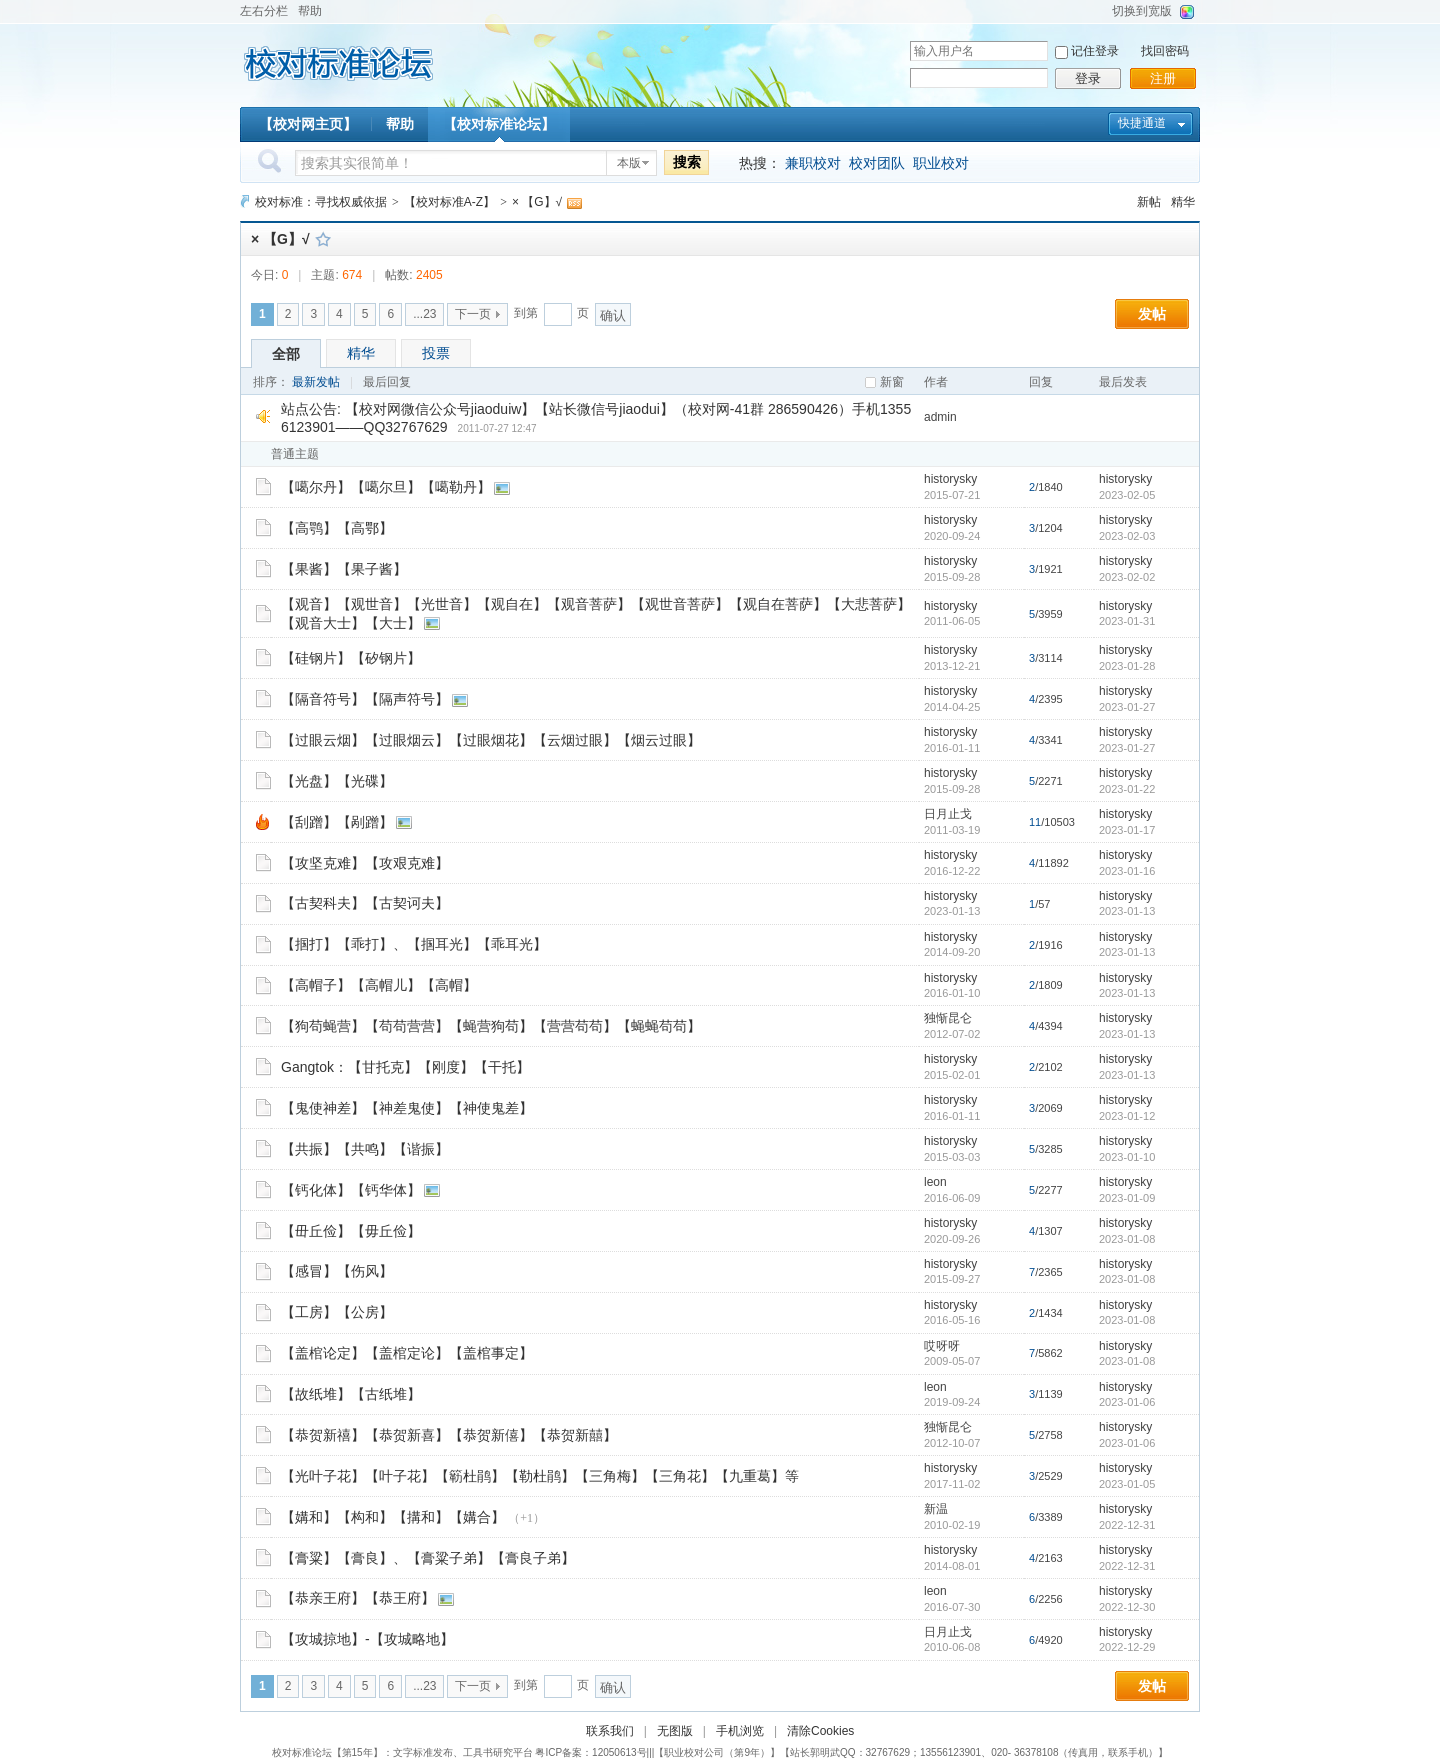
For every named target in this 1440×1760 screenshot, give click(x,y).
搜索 (687, 162)
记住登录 (1095, 51)
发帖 (1152, 314)
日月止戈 (948, 814)
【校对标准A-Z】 (449, 202)
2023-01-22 (1127, 789)
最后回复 (387, 382)
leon (935, 1182)
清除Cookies (820, 1731)
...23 (424, 314)
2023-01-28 (1127, 666)
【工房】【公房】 (337, 1312)
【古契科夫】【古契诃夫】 (365, 903)
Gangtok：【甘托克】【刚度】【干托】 (405, 1067)
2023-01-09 (1127, 1198)
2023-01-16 (1127, 871)
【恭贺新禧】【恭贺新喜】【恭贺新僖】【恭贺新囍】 (449, 1435)
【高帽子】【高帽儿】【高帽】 (379, 985)
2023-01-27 (1127, 707)
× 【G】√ (537, 202)
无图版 (675, 1731)
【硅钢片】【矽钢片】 (351, 658)
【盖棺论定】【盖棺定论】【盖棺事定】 (407, 1353)
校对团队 (877, 163)
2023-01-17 (1127, 830)
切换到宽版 (1142, 11)
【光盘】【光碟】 (337, 781)
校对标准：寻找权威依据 (321, 202)
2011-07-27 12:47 (497, 428)
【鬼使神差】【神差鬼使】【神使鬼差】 (407, 1108)
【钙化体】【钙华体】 (351, 1190)
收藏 (323, 239)
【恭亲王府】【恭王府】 (358, 1598)
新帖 (1149, 202)
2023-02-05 (1127, 495)
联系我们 (610, 1731)
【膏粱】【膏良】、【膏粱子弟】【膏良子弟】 (428, 1558)
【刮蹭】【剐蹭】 (337, 822)
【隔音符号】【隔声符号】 (365, 699)
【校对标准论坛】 (499, 124)
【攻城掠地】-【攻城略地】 (367, 1639)
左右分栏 (264, 11)
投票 (436, 353)
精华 (1183, 202)
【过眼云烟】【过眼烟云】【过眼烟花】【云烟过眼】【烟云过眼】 (491, 740)
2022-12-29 (1127, 1647)
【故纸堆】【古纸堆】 (351, 1394)
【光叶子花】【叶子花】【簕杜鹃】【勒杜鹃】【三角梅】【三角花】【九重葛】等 (540, 1476)
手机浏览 (740, 1731)
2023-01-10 (1127, 1157)
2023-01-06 (1127, 1402)
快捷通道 (1142, 123)
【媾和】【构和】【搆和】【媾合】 (393, 1517)
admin (940, 417)
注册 (1163, 78)
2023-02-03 (1127, 536)
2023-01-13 (1127, 911)
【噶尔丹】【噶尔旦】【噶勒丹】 (386, 487)
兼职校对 (813, 163)
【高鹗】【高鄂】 (337, 528)
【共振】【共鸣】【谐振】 (365, 1149)
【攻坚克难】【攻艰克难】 (365, 863)
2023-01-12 (1127, 1116)
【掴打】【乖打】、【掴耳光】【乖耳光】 (414, 944)
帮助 (310, 11)
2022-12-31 (1127, 1525)
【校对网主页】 (308, 124)
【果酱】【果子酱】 (344, 569)
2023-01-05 (1127, 1484)
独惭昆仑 (948, 1018)
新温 (936, 1509)
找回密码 (1165, 51)
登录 (1088, 78)
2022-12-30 (1127, 1607)
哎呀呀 (942, 1346)
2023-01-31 (1127, 621)
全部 (286, 354)
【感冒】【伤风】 (337, 1271)
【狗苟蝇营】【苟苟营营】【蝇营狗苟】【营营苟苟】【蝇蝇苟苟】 (491, 1026)
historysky (950, 479)
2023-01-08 (1127, 1239)
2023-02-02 (1127, 577)
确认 (613, 315)
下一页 (473, 314)
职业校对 (941, 163)
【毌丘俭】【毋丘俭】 (351, 1231)
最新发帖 (316, 382)
